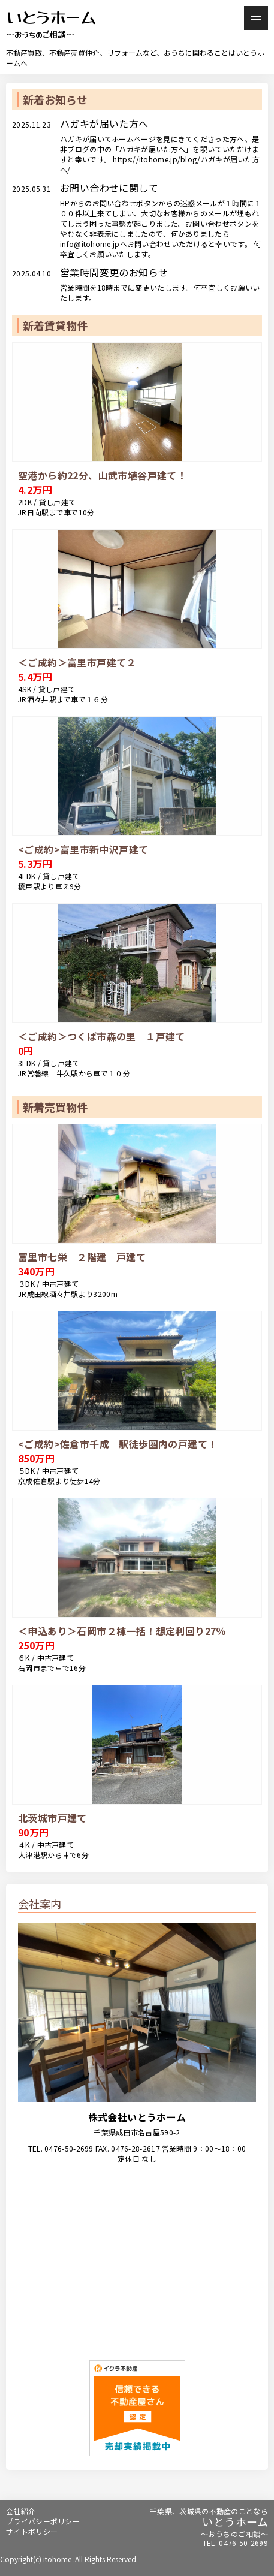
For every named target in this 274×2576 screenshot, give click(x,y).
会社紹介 (20, 2511)
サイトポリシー (32, 2531)
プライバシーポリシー (43, 2521)
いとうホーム (51, 24)
